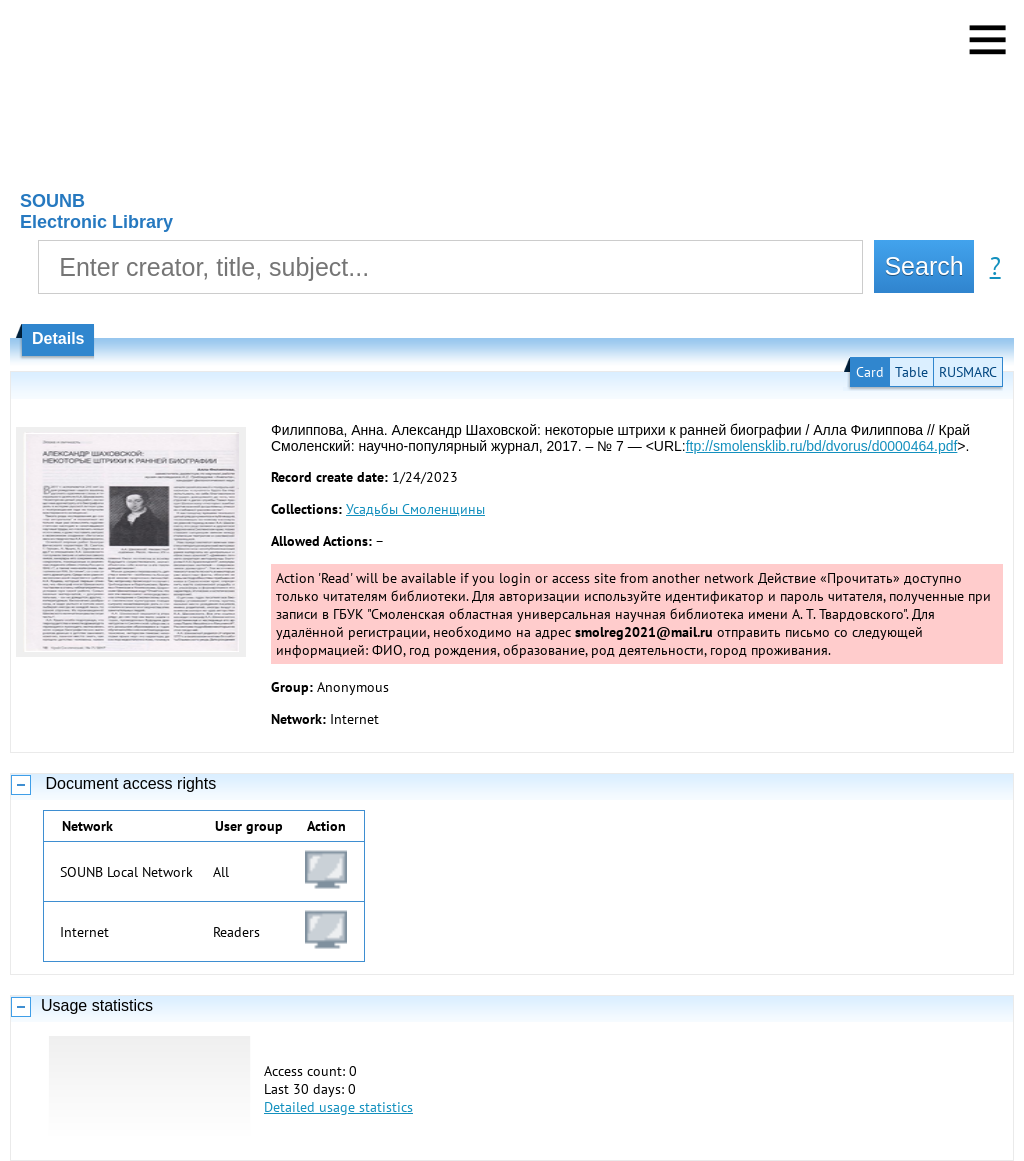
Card (870, 372)
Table (911, 372)
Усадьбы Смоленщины (415, 509)
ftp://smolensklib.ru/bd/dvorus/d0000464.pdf (822, 446)
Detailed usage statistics (338, 1107)
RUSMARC (968, 372)
